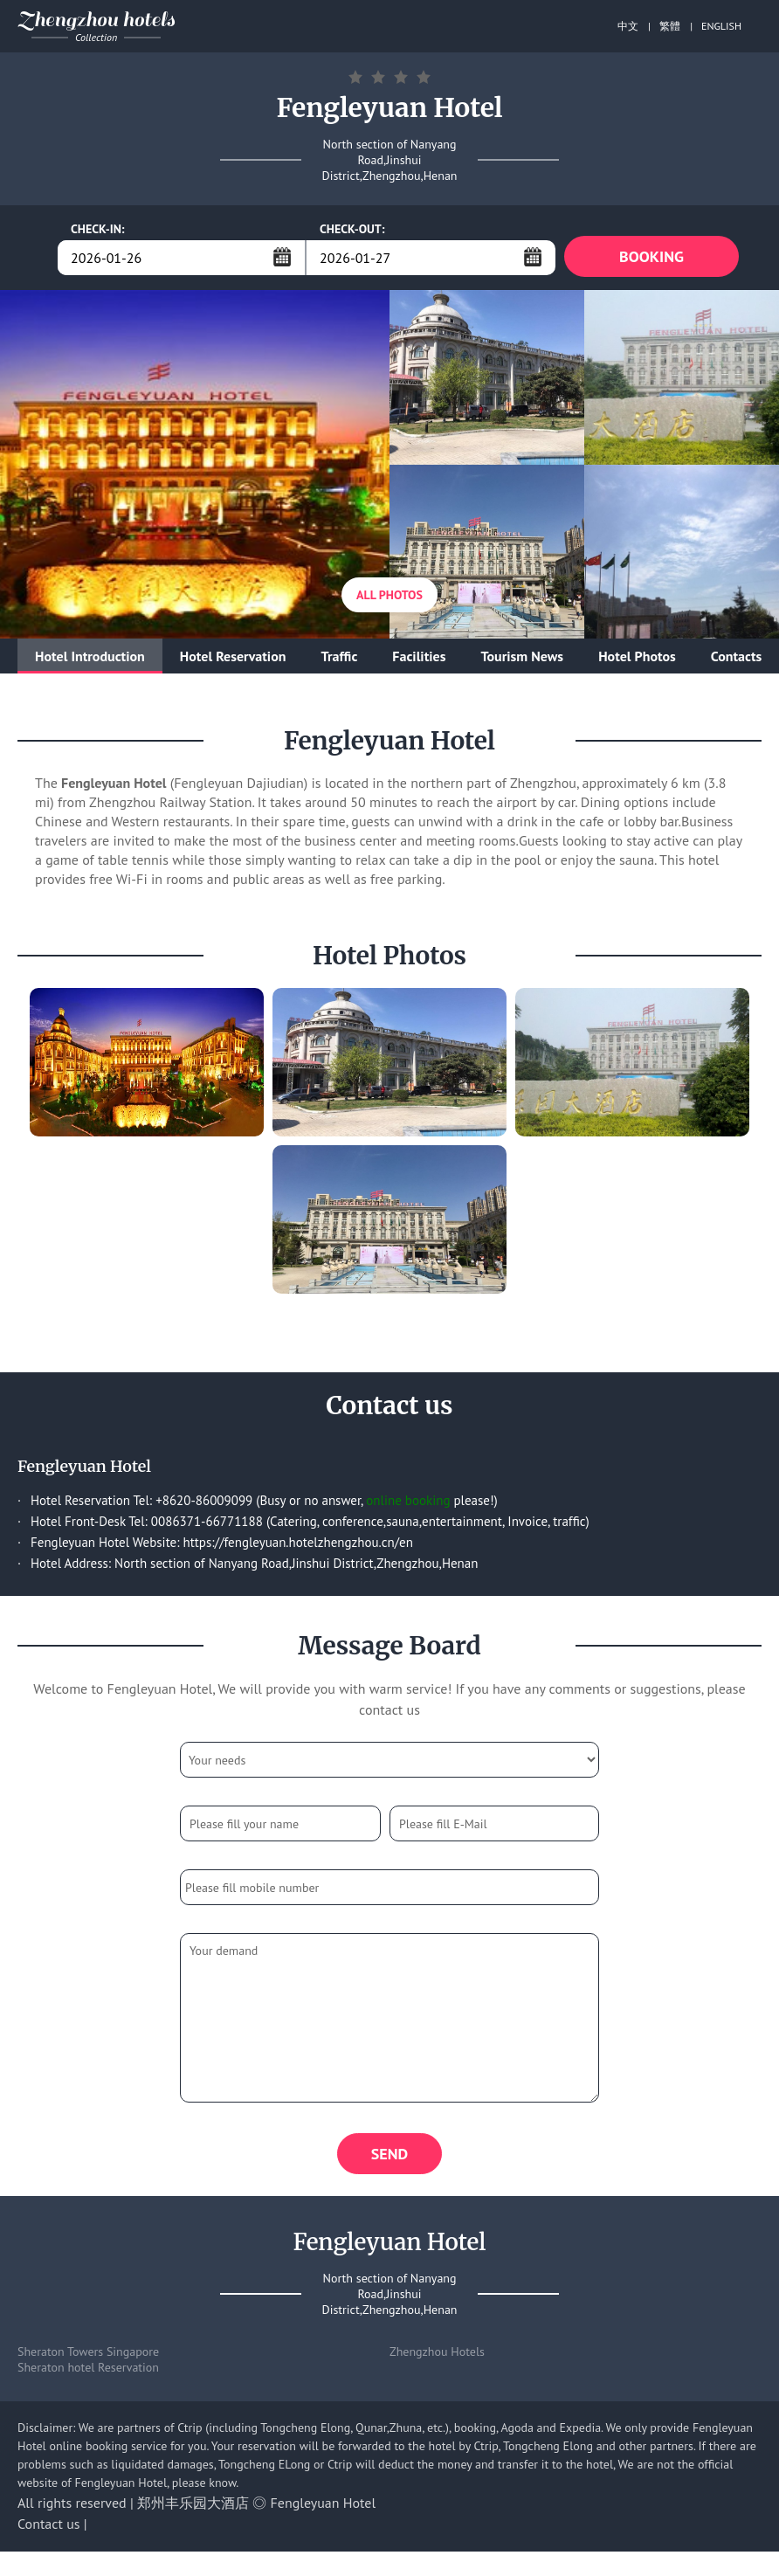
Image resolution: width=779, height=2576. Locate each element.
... (282, 256)
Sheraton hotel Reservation (88, 2372)
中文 (627, 25)
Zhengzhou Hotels (437, 2357)
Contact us (48, 2529)
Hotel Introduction (90, 658)
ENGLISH (721, 25)
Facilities (418, 658)
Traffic (339, 658)
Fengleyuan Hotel (323, 2508)
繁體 (669, 25)
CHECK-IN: (98, 229)
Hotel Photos (637, 658)
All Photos (389, 597)
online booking (408, 1503)
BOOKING (651, 257)
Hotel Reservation (233, 658)
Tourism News (521, 658)
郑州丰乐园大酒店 (193, 2508)
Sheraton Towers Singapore (88, 2357)
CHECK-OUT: (352, 229)
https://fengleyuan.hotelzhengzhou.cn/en (297, 1545)
